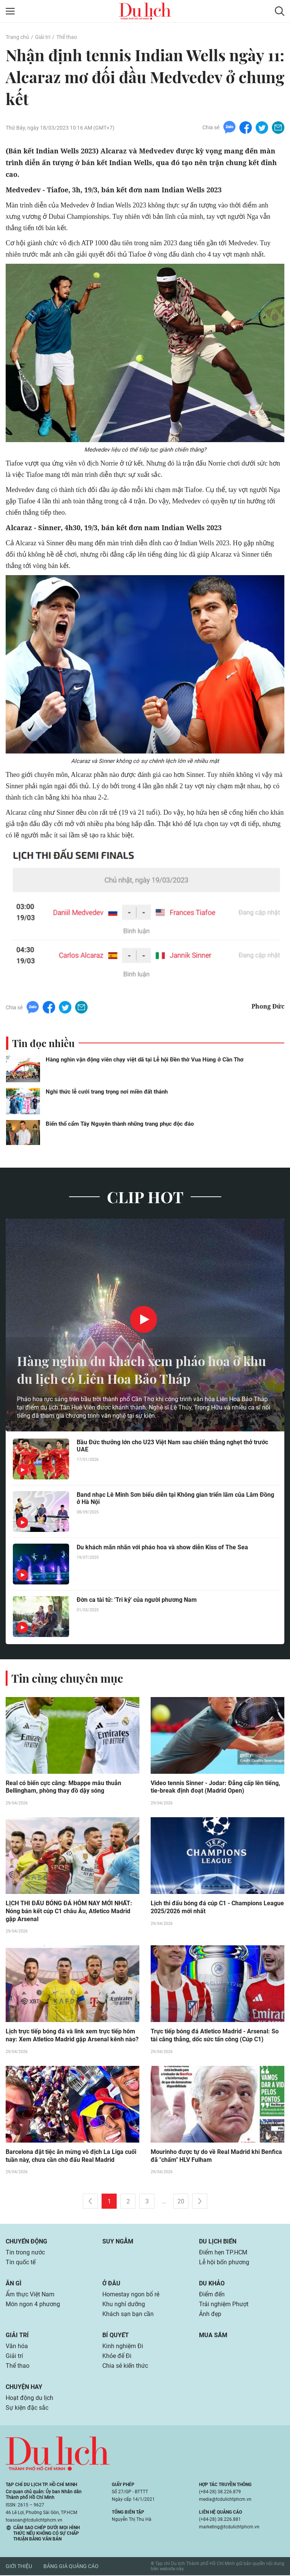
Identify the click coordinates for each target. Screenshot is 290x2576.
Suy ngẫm (117, 2242)
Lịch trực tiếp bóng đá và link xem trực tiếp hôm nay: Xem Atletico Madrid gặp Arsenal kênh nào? (72, 2036)
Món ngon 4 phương (33, 2305)
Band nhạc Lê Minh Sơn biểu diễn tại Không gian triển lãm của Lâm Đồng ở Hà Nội (175, 1498)
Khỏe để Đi (116, 2357)
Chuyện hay (24, 2388)
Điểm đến (212, 2295)
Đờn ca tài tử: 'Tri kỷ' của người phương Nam (137, 1599)
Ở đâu (111, 2284)
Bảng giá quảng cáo (71, 2567)
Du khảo (212, 2284)
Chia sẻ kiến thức (125, 2366)
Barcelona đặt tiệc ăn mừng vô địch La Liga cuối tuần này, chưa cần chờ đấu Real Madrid (71, 2156)
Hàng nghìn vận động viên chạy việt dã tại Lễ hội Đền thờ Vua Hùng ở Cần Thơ (145, 1059)
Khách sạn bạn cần (128, 2315)
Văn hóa (17, 2347)
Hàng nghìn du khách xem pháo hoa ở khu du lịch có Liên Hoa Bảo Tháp (134, 1370)
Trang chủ (17, 37)
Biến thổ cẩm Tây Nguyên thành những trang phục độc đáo (120, 1123)
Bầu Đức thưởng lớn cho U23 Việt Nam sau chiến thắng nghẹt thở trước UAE (172, 1446)
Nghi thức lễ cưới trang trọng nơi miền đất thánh (107, 1091)
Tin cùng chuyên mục (67, 1678)
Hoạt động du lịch (29, 2399)
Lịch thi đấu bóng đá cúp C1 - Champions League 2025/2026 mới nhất (217, 1907)
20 (180, 2202)
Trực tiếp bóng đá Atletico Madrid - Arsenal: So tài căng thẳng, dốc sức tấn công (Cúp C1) (215, 2036)
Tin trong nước (25, 2253)
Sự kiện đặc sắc (27, 2408)
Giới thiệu (19, 2567)
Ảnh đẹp (210, 2315)
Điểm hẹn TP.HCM (223, 2253)
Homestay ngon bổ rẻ (130, 2295)
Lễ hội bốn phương (224, 2263)
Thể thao (66, 37)
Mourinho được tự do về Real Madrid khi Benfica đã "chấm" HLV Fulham (216, 2156)
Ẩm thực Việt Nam (30, 2295)
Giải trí (42, 37)
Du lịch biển (217, 2242)
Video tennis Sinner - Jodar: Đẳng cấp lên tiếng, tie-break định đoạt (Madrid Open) (215, 1787)
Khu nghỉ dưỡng (123, 2305)
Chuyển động (26, 2242)
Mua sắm (213, 2336)
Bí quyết (115, 2336)
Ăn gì (14, 2284)
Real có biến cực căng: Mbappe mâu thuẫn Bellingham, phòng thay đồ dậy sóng (63, 1787)
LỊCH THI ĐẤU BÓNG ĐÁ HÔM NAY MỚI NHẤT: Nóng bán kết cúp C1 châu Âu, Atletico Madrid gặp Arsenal (69, 1911)
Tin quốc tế (20, 2263)
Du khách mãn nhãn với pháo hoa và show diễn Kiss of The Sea (162, 1547)
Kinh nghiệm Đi (122, 2347)
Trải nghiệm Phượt (223, 2305)
